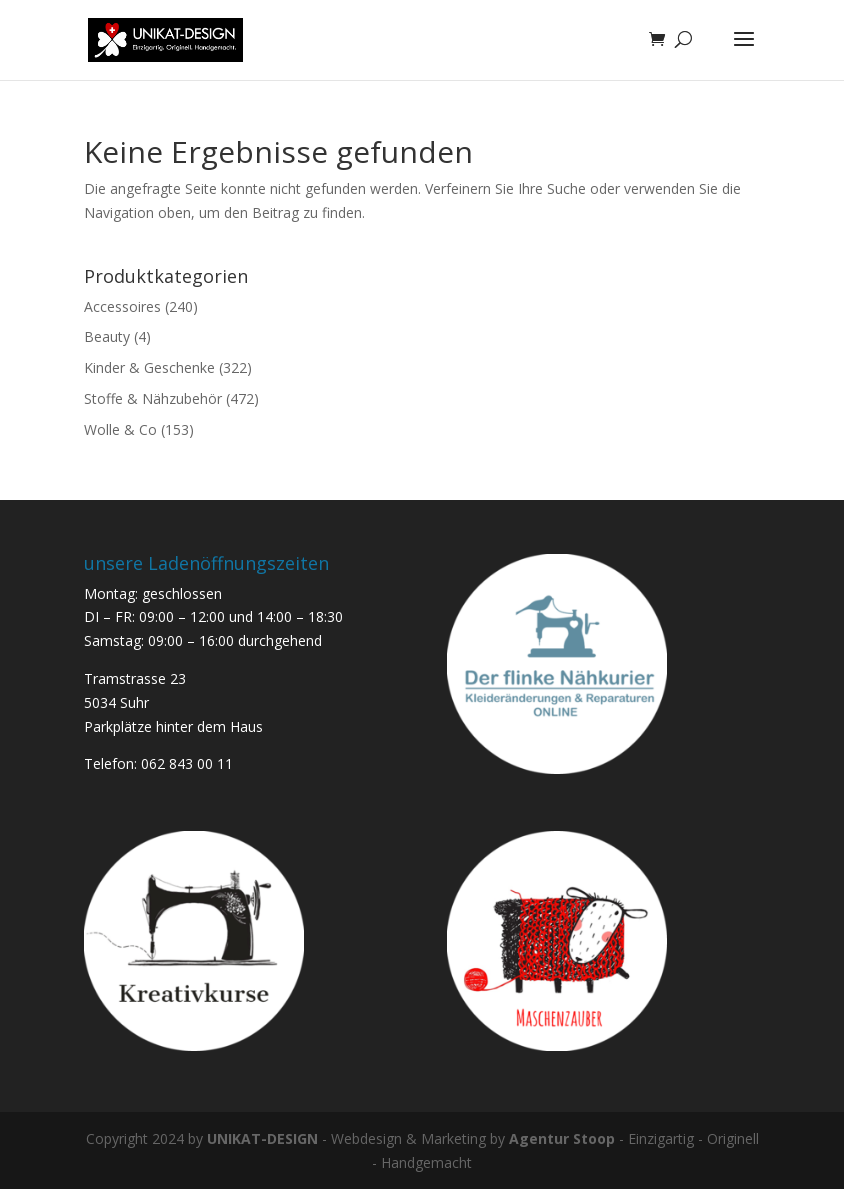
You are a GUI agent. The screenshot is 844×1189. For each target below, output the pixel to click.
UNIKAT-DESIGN (262, 1138)
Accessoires (122, 306)
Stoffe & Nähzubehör (153, 398)
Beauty (107, 336)
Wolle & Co (120, 429)
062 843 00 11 (187, 763)
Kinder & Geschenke (149, 367)
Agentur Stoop (562, 1138)
